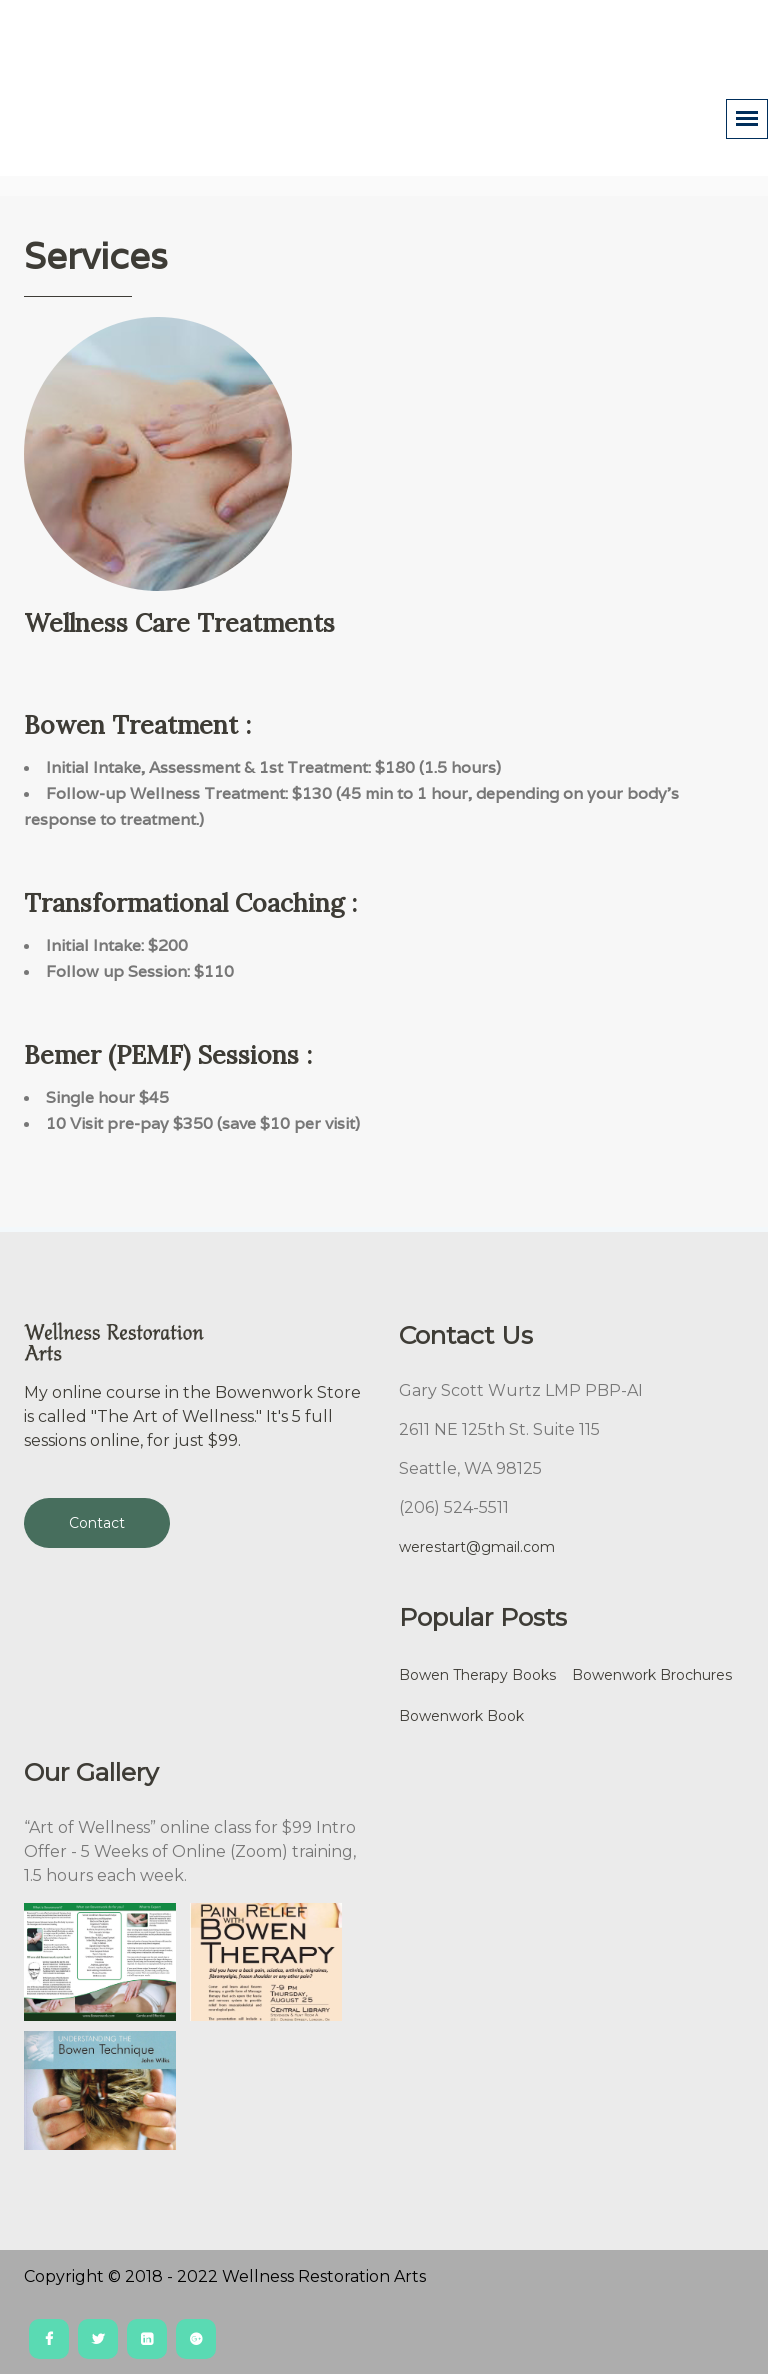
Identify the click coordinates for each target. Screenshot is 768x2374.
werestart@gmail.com (477, 1547)
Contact (97, 1523)
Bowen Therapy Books (477, 1675)
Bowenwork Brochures (652, 1675)
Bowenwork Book (461, 1716)
